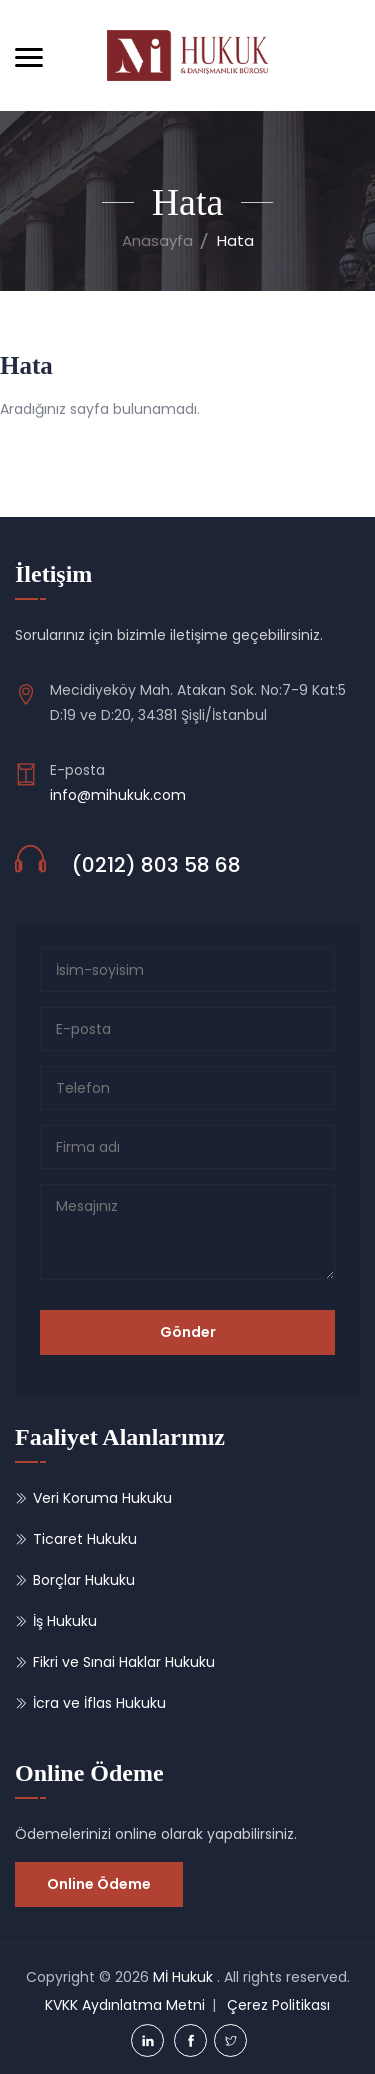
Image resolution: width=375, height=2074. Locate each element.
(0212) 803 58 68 (156, 865)
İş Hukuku (65, 1621)
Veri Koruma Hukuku (102, 1498)
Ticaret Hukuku (85, 1539)
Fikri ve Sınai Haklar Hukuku (124, 1662)
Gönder (188, 1332)
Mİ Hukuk (183, 1977)
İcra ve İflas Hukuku (99, 1703)
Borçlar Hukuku (84, 1580)
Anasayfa (157, 240)
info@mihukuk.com (118, 795)
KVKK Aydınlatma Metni (125, 2005)
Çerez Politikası (278, 2005)
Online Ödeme (99, 1884)
